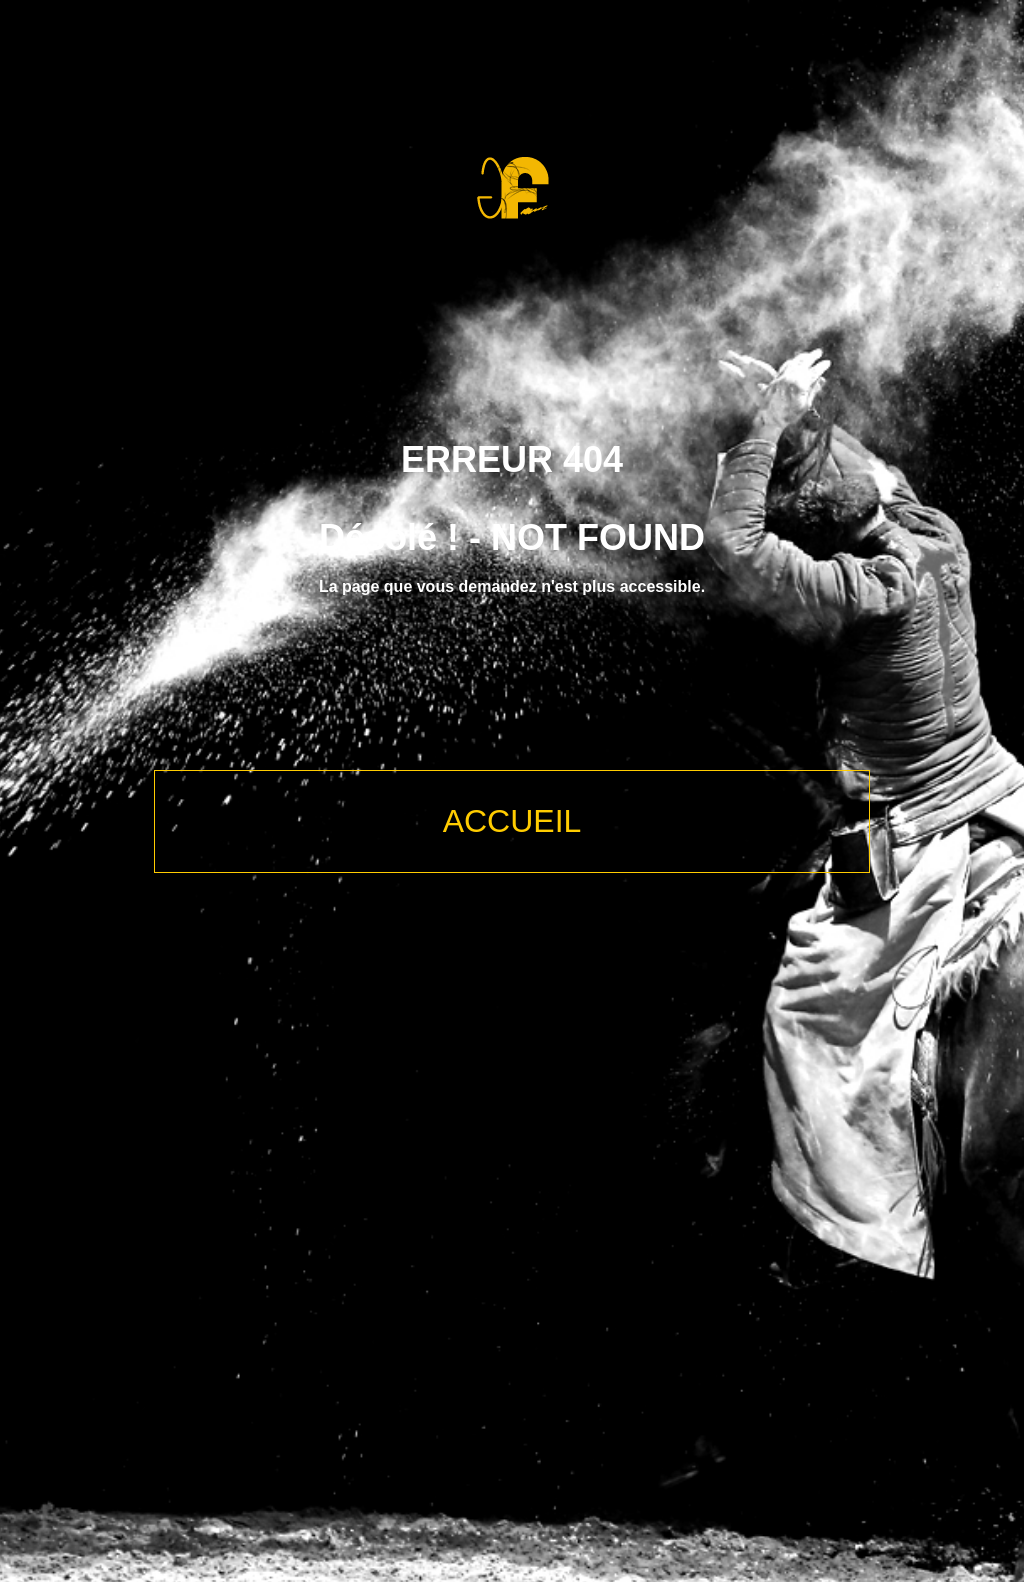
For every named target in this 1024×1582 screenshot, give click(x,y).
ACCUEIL (512, 821)
